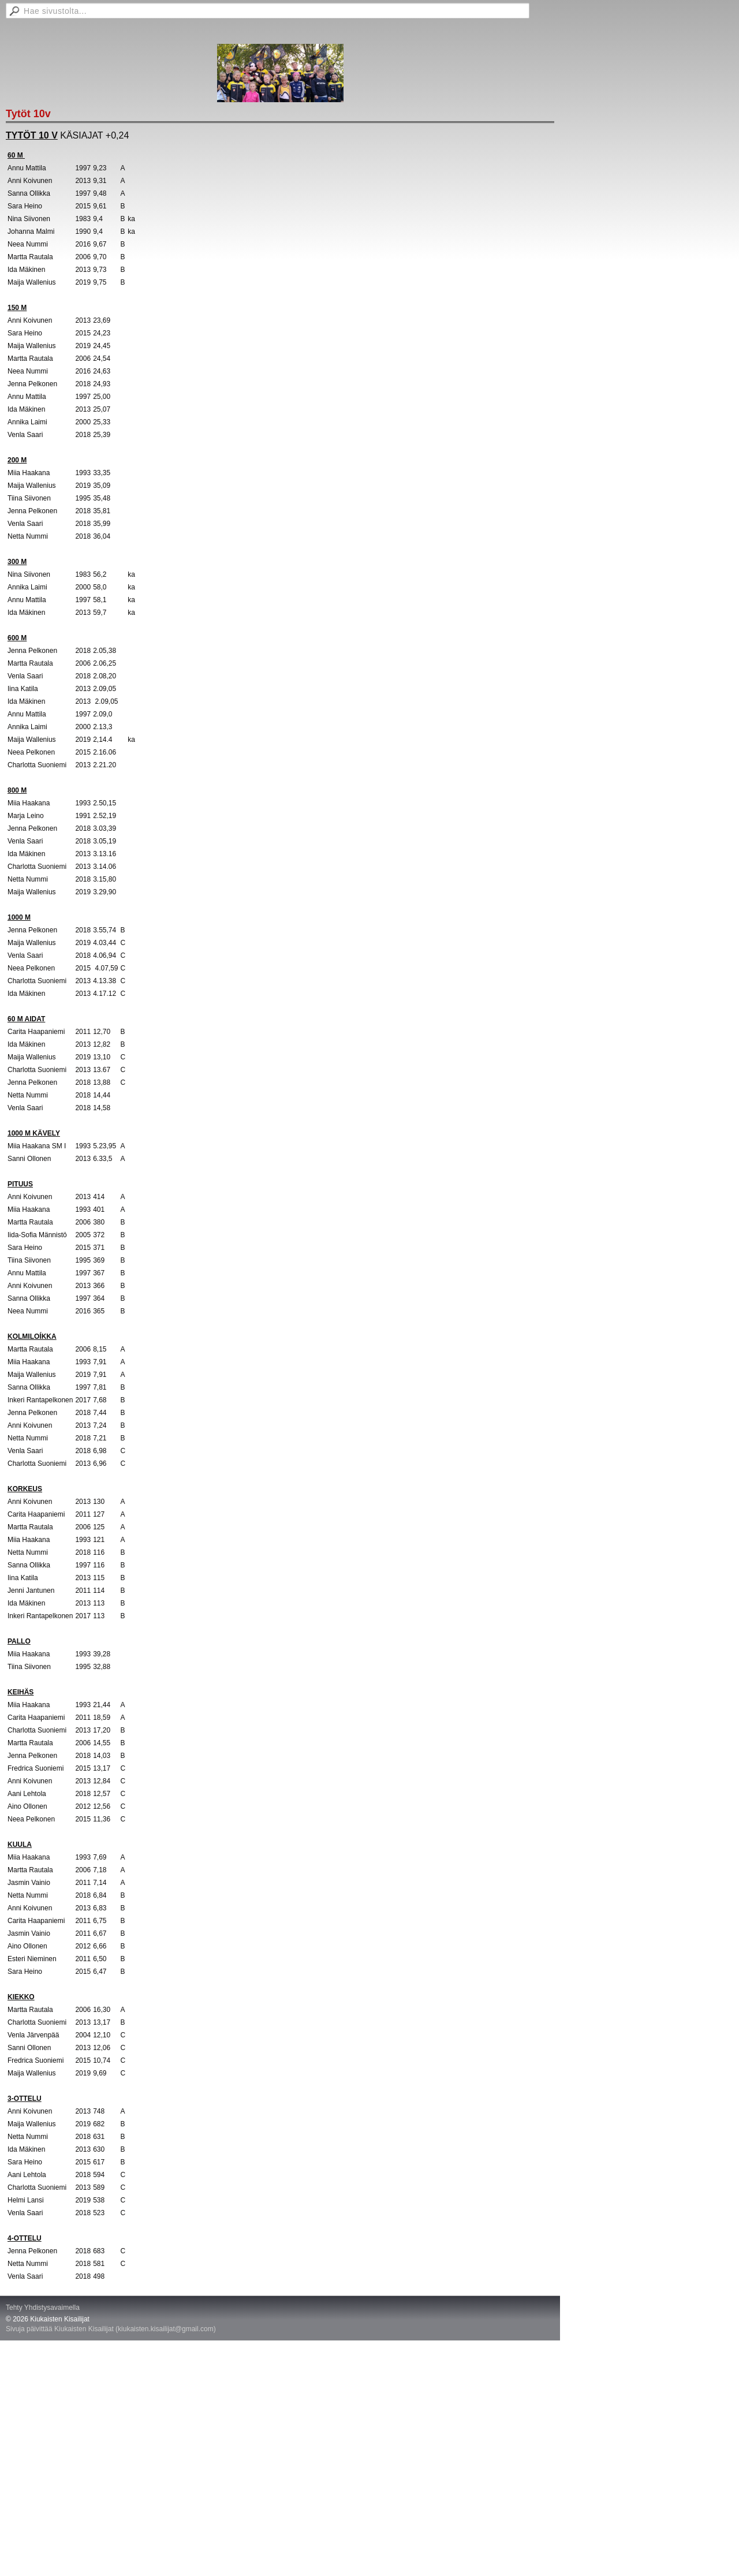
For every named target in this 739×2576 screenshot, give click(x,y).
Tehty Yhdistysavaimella (43, 2308)
